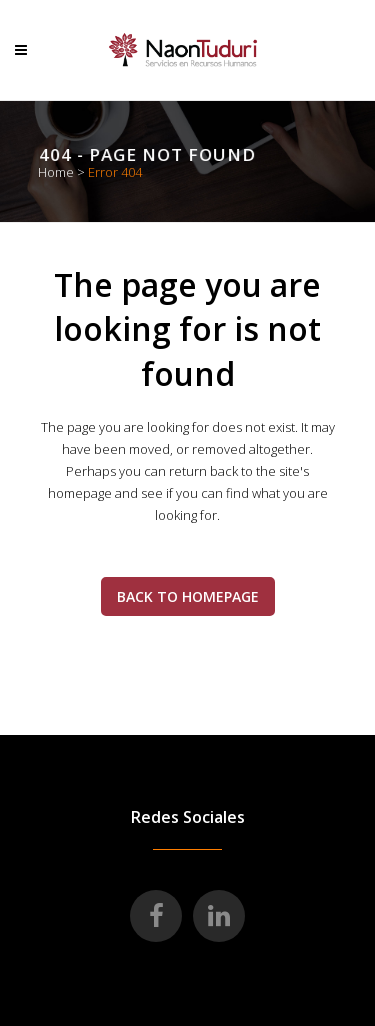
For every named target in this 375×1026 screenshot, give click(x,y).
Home (56, 172)
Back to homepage (188, 596)
